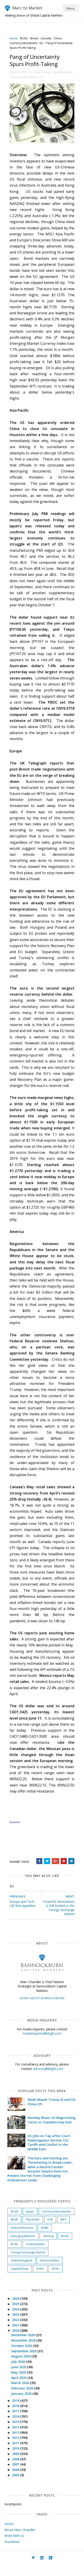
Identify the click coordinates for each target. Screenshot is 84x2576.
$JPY (64, 2231)
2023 (17, 2326)
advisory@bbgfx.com (48, 2080)
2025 (17, 2316)
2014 (17, 2439)
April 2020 (20, 2389)
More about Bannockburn (42, 2010)
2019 (17, 2412)
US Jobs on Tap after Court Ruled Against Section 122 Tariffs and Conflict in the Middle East (49, 2154)
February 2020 (23, 2400)
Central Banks (35, 2256)
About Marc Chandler (19, 2541)
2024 (17, 2321)
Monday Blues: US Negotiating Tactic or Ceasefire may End (52, 2131)
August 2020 (22, 2368)
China (58, 38)
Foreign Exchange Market (28, 2264)
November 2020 (24, 2352)
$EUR (14, 2231)
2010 (17, 2460)
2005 (17, 2487)
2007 (17, 2476)
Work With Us (14, 2547)
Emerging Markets (23, 2248)
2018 (17, 2417)
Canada (46, 38)
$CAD (15, 2256)
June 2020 (20, 2379)
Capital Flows (20, 2280)
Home (14, 38)
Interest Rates (50, 2272)
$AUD (65, 2248)
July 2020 (19, 2373)
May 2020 (19, 2384)
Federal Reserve (22, 2240)
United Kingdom (22, 2272)
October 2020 (22, 2357)
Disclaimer (12, 2553)
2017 (17, 2423)
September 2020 (25, 2363)
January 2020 (22, 2405)
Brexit (35, 38)
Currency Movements (56, 2223)
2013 (17, 2444)
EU (42, 43)
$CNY (56, 2280)
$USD (24, 38)
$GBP (45, 2240)
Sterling (48, 2248)
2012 (17, 2449)
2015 (17, 2433)
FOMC (41, 2280)
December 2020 (24, 2347)
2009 (17, 2465)
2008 (17, 2471)
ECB (50, 2231)
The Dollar (33, 2231)
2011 (17, 2455)
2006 (17, 2481)
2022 (17, 2331)
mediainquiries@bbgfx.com (42, 2045)
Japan (30, 2223)
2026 (17, 2310)
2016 (17, 2428)
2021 (17, 2337)
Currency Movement (24, 43)
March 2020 (21, 2395)
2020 (17, 2342)
